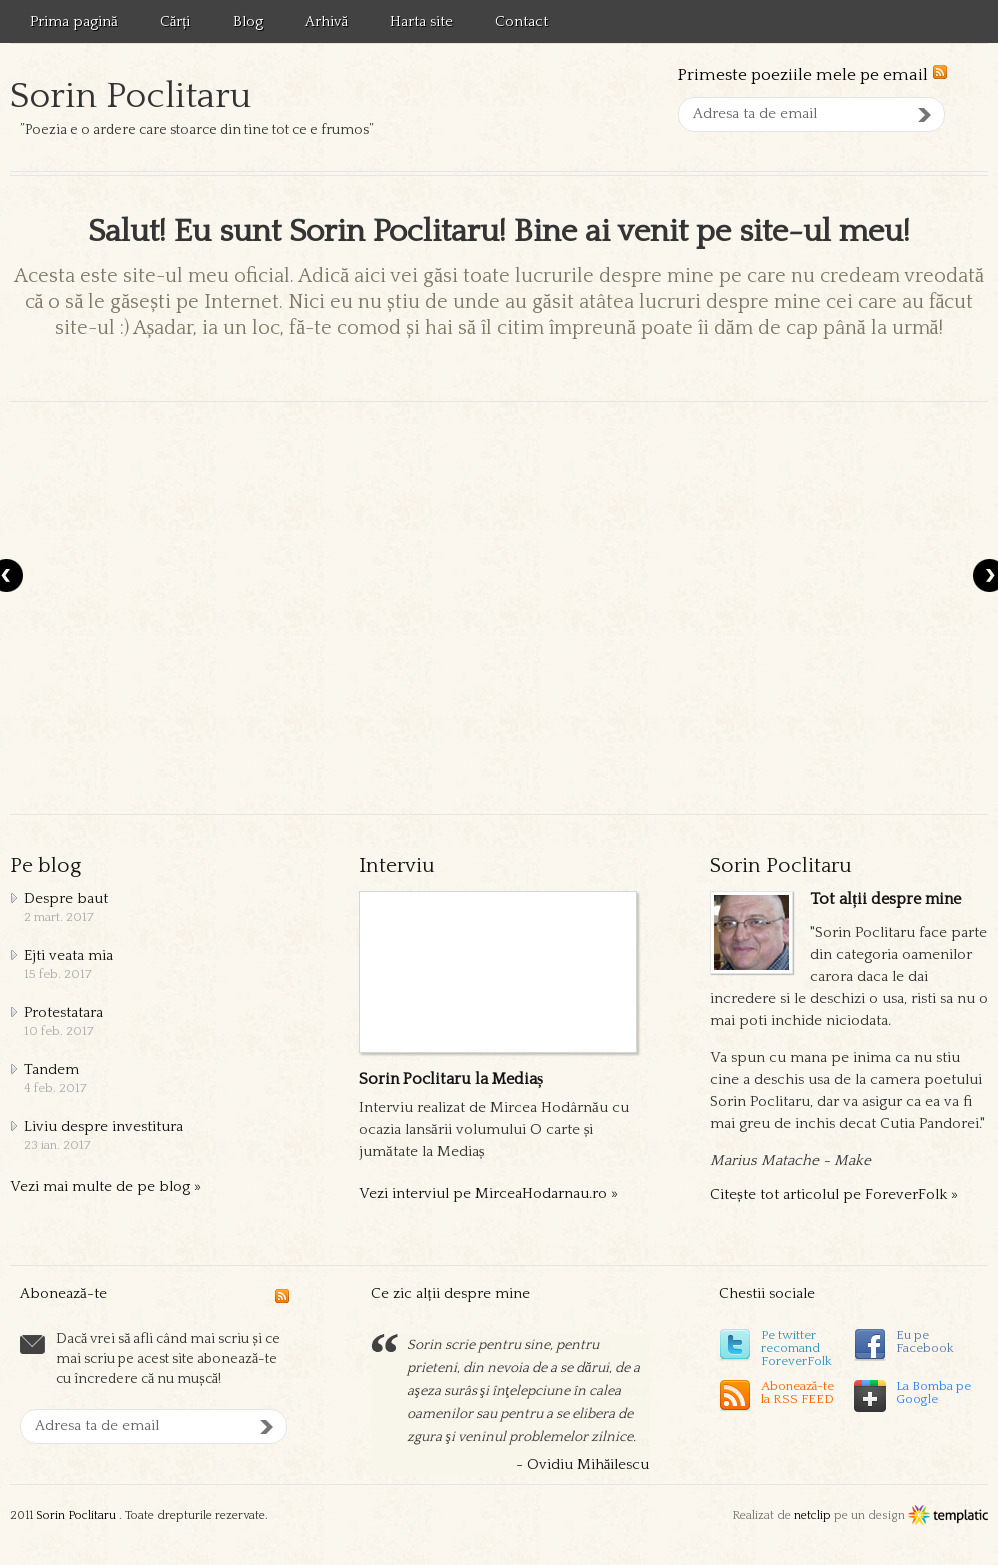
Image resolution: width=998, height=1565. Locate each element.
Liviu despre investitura (103, 1126)
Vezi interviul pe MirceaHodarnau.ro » (488, 1193)
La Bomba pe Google (933, 1393)
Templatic (948, 1516)
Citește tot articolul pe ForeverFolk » (834, 1194)
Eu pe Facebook (925, 1342)
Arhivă (327, 21)
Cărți (175, 21)
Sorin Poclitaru (130, 96)
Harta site (421, 21)
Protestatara (63, 1012)
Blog (248, 21)
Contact (521, 21)
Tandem (51, 1069)
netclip (812, 1515)
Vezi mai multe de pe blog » (105, 1186)
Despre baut (66, 898)
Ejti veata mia (68, 955)
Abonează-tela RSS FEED (798, 1393)
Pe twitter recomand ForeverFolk (796, 1347)
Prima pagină (74, 21)
